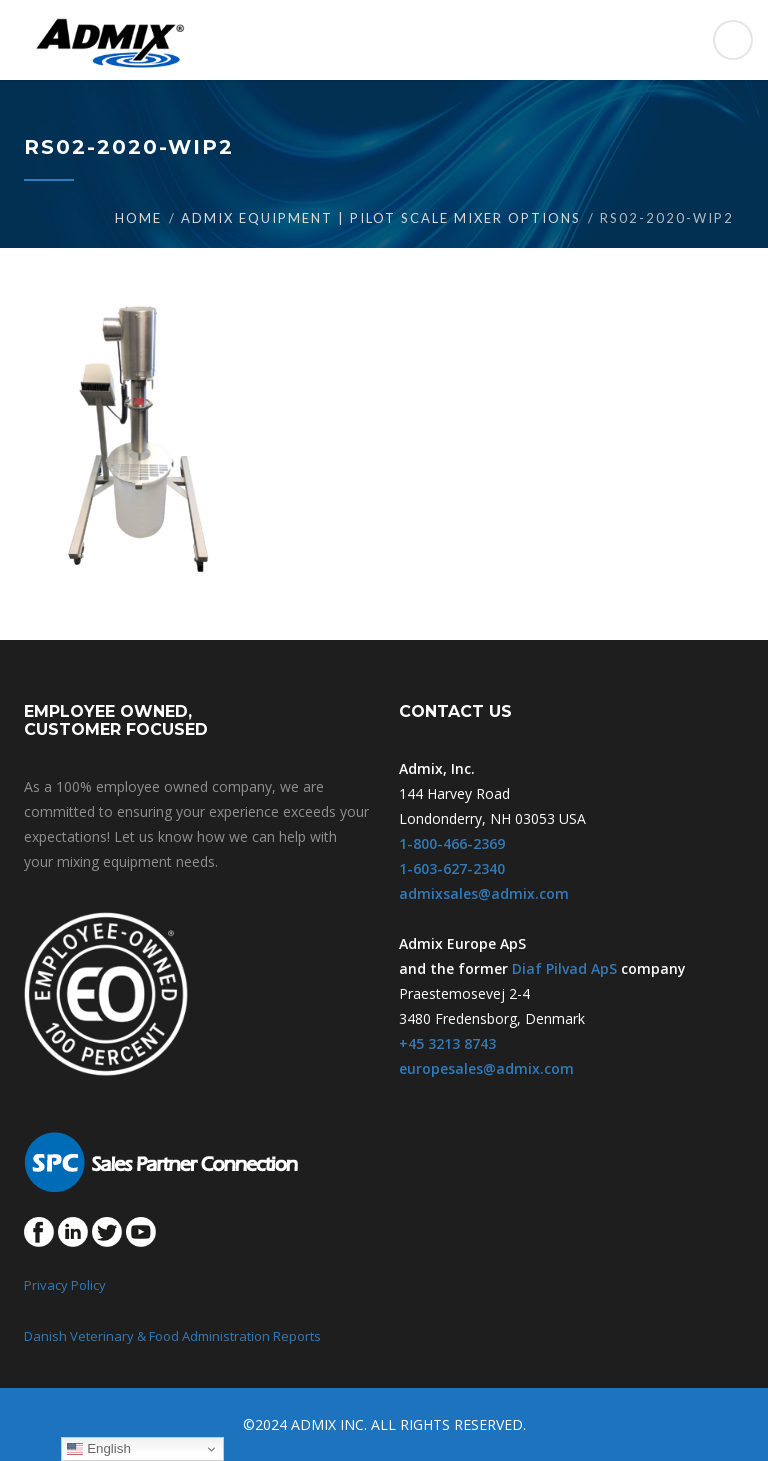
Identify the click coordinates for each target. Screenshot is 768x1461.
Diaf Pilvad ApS (564, 968)
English (98, 1449)
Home (138, 218)
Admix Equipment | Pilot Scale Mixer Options (381, 218)
